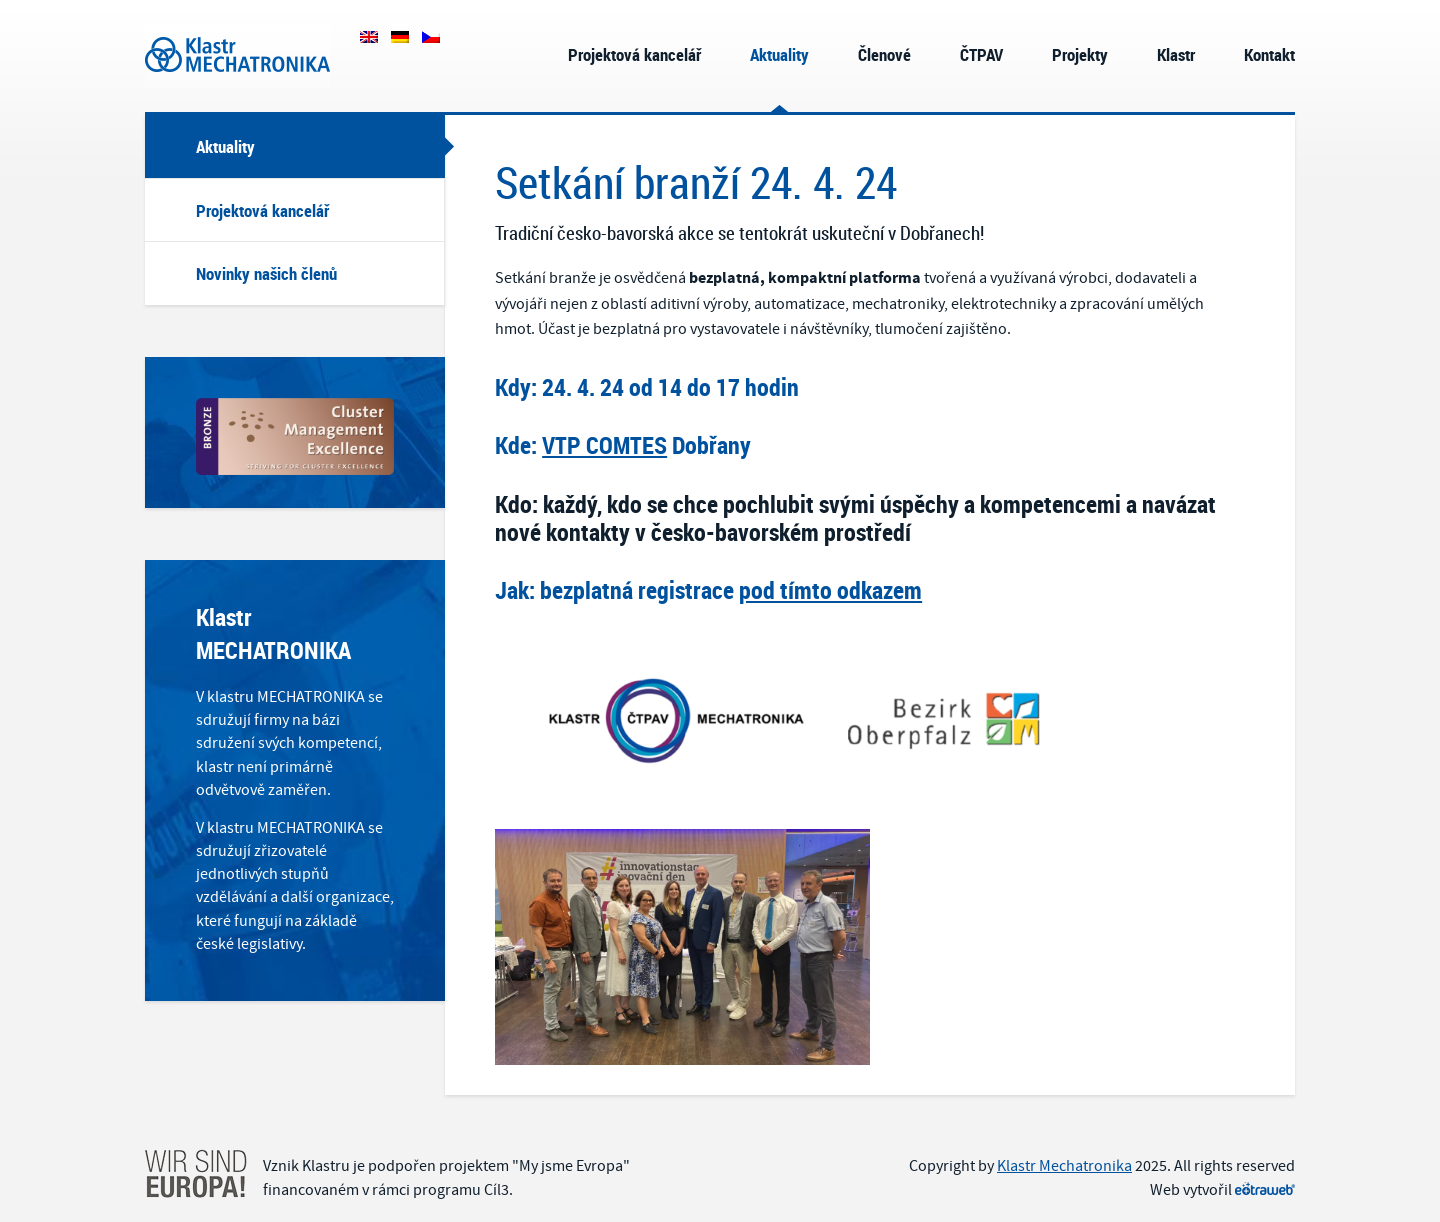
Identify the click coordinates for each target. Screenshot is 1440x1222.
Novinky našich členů (266, 273)
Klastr (1176, 54)
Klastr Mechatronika (237, 55)
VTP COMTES (604, 445)
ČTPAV (981, 54)
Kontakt (1269, 54)
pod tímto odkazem (830, 590)
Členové (884, 54)
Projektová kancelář (634, 54)
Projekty (1080, 54)
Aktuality (779, 54)
